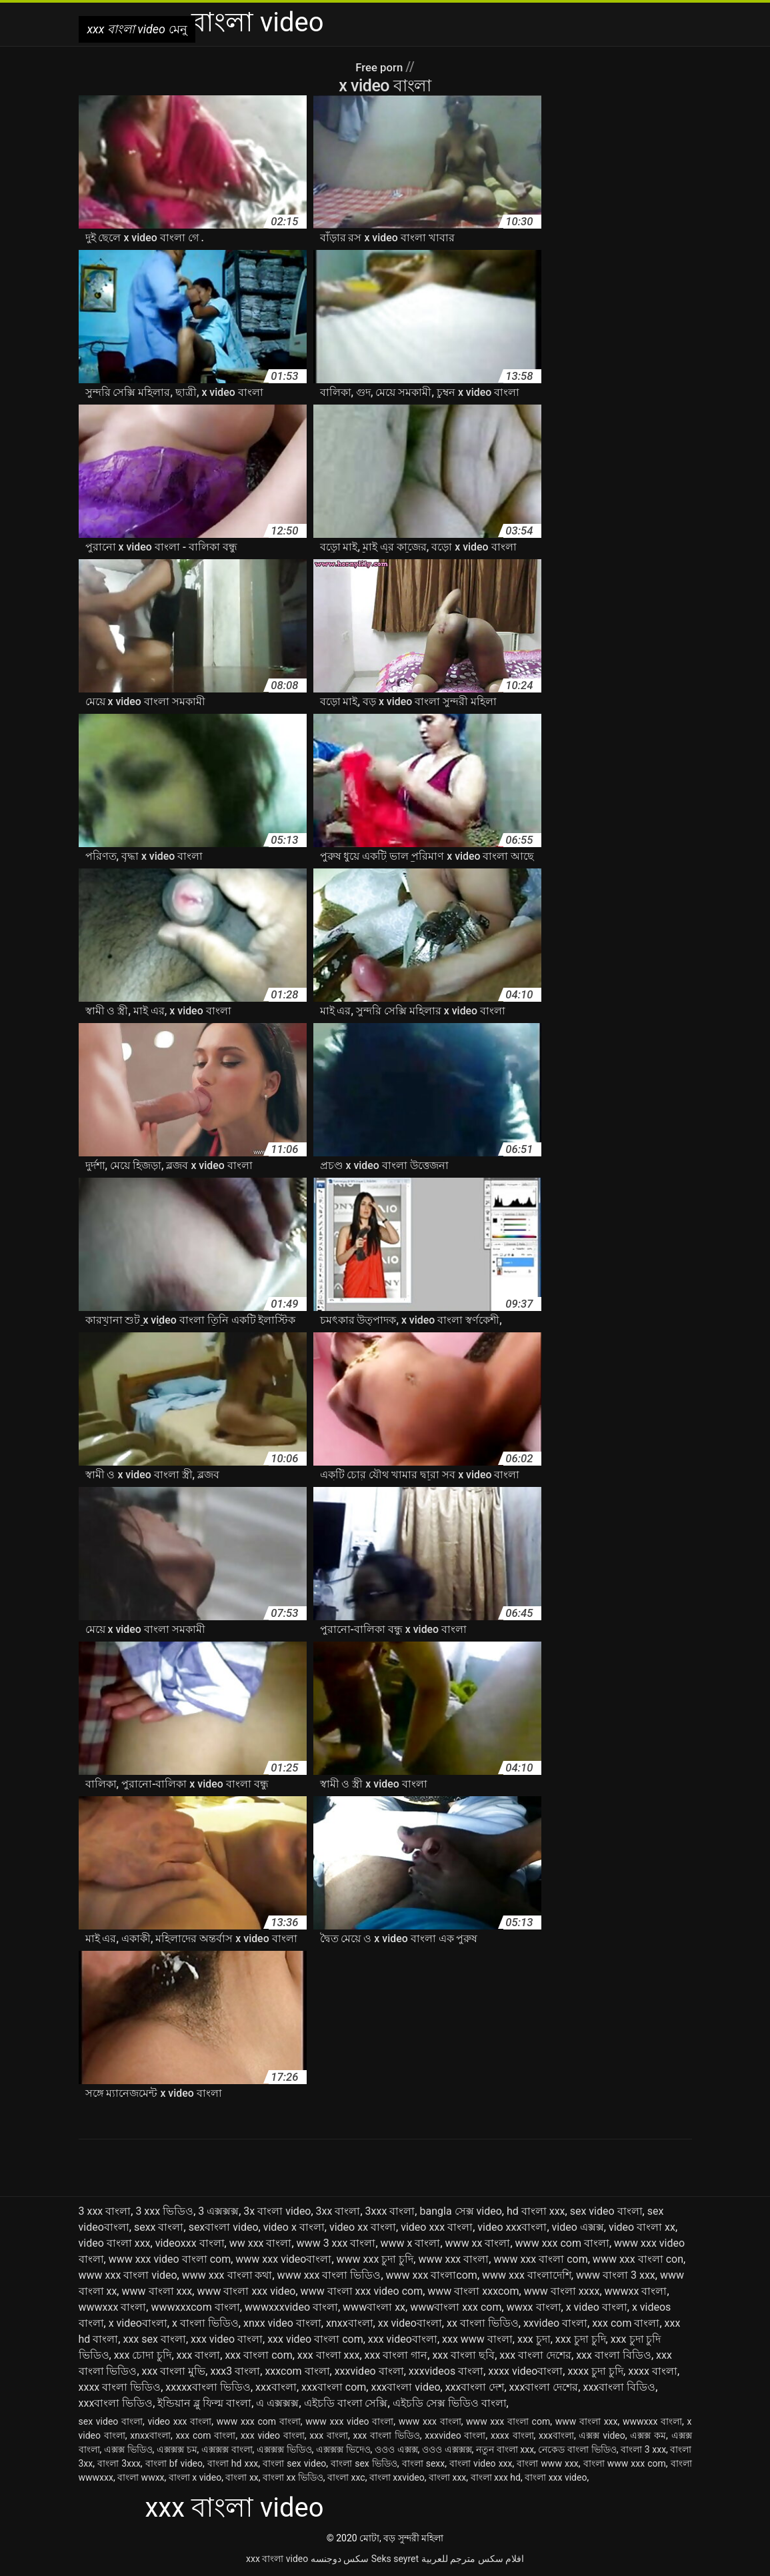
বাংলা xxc (346, 2477)
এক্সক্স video (602, 2435)
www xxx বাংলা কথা (227, 2275)
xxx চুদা (534, 2339)
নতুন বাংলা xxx (505, 2449)
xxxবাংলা (276, 2387)
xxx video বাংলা (227, 2339)
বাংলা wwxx (140, 2477)
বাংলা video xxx (480, 2463)
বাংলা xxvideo (397, 2477)
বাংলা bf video (174, 2463)
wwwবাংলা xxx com (455, 2307)
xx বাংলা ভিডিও (483, 2323)
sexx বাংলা (159, 2227)
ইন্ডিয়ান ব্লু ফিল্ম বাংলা (204, 2403)
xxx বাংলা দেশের (535, 2355)
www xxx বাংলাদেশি (526, 2275)
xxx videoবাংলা (402, 2339)
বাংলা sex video (294, 2463)
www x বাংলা (411, 2243)
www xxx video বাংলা (349, 2421)
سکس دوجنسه (340, 2558)
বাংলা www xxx (548, 2463)
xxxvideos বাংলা (446, 2371)
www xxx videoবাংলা (283, 2259)
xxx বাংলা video (277, 2558)
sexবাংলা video (224, 2227)
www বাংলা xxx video (246, 2291)
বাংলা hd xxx (233, 2463)
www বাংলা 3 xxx (615, 2275)
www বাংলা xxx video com (362, 2291)
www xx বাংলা (478, 2243)
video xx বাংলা (362, 2227)
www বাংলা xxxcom (473, 2291)
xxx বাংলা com (258, 2355)
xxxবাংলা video (405, 2387)
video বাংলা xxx (115, 2243)
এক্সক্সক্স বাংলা (227, 2449)
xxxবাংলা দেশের (544, 2387)
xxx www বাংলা (477, 2339)
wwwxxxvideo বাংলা (291, 2307)
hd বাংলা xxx (536, 2211)
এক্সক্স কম (648, 2435)
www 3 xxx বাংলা (336, 2243)
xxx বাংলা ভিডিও (386, 2435)
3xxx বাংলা (390, 2211)
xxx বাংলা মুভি (174, 2371)
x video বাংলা (596, 2307)
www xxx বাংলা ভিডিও (329, 2275)
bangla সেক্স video (460, 2211)
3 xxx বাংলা (105, 2211)
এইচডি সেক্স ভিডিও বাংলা (450, 2403)
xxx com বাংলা (625, 2323)
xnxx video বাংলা (282, 2323)
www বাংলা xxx (156, 2291)
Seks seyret (395, 2558)
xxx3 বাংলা (235, 2371)
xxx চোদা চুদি (143, 2355)
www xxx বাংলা (453, 2259)
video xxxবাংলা (512, 2227)
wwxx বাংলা (534, 2307)
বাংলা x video (195, 2477)
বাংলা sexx (423, 2463)
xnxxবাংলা (349, 2323)
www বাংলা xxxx (562, 2291)
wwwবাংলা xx (374, 2307)
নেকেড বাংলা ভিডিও (577, 2449)
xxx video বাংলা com (315, 2339)
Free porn (381, 67)
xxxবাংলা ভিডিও (116, 2403)
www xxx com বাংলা (562, 2243)
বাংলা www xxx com (624, 2463)
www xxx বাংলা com (540, 2259)
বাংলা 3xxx (119, 2463)
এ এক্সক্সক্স (277, 2403)
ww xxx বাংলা (260, 2243)
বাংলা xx (241, 2477)
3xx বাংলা (338, 2211)
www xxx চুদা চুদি (375, 2259)
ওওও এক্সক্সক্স (447, 2449)
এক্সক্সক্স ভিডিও (284, 2449)
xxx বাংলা (199, 2355)
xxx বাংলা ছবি (463, 2355)
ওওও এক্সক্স (396, 2449)
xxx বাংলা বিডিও (613, 2355)
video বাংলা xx (642, 2227)
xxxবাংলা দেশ (475, 2387)
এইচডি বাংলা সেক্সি (346, 2403)
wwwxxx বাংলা (113, 2307)
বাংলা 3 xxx (643, 2449)
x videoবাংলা (138, 2323)
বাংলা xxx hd (496, 2477)
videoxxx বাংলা (190, 2243)
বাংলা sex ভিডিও (364, 2463)
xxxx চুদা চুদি (595, 2371)
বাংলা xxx (447, 2477)
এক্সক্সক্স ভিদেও (343, 2449)
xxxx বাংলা (652, 2371)
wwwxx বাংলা (636, 2291)
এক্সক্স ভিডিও (128, 2449)
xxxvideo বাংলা (369, 2371)
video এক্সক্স (578, 2227)
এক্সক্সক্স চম (177, 2449)
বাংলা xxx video (556, 2477)
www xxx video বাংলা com (170, 2259)
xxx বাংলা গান (396, 2355)
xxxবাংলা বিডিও (619, 2387)
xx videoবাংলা (410, 2323)
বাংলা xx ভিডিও (293, 2477)
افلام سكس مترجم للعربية (472, 2558)
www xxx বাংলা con (638, 2259)
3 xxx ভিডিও (164, 2211)
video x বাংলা (294, 2227)
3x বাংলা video (277, 2211)
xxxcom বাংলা (297, 2371)
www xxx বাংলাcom (431, 2275)
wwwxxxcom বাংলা (195, 2307)
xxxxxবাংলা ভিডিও (208, 2387)
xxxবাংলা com (333, 2387)
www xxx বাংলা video (128, 2275)
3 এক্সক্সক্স (218, 2211)
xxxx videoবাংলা (525, 2371)
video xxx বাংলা (437, 2227)
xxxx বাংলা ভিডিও (120, 2387)
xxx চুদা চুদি (580, 2339)
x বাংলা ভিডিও (205, 2323)
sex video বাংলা (606, 2211)
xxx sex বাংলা (154, 2339)
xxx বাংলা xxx (328, 2355)
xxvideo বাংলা (555, 2323)
